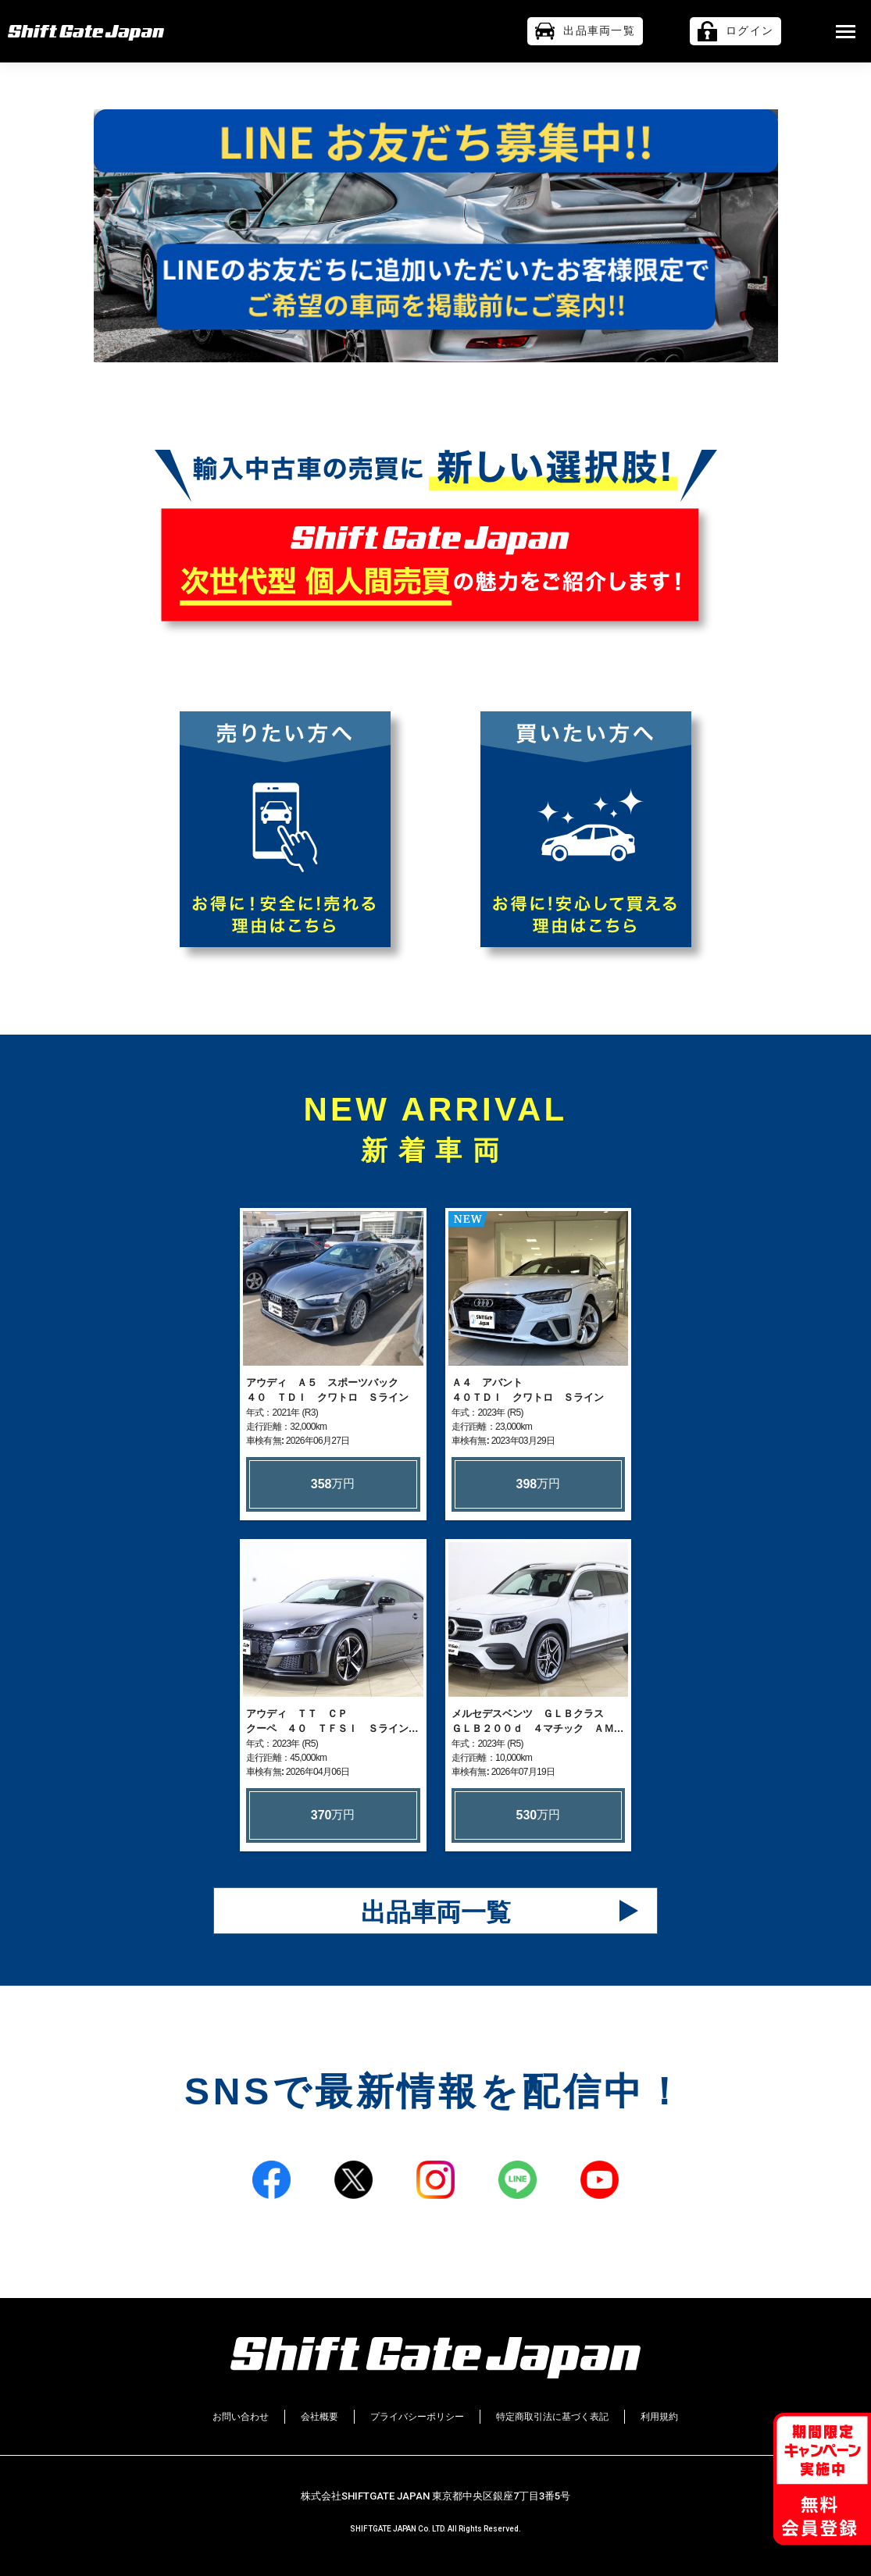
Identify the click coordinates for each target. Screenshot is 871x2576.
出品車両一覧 (436, 1917)
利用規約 (659, 2416)
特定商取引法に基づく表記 (552, 2416)
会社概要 (319, 2416)
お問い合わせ (240, 2416)
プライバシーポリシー (417, 2416)
